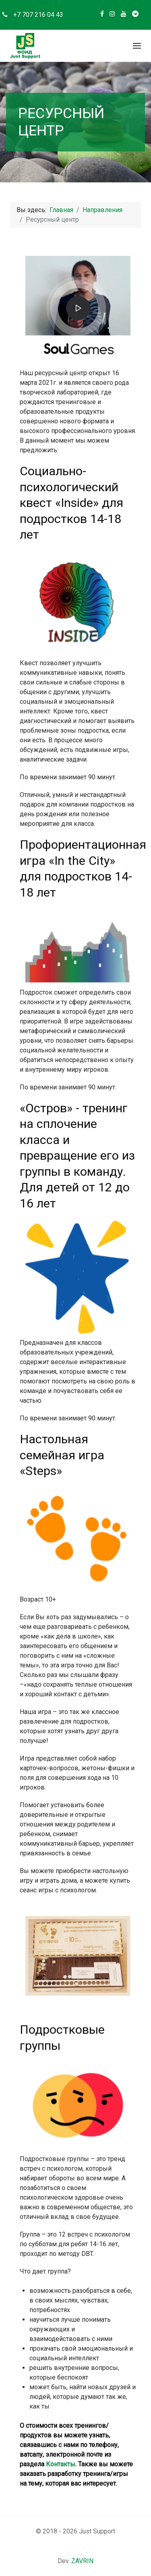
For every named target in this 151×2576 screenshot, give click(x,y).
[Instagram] (112, 13)
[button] (137, 46)
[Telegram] (135, 13)
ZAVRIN (82, 2561)
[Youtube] (123, 13)
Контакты (60, 2464)
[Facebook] (102, 13)
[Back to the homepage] (25, 46)
